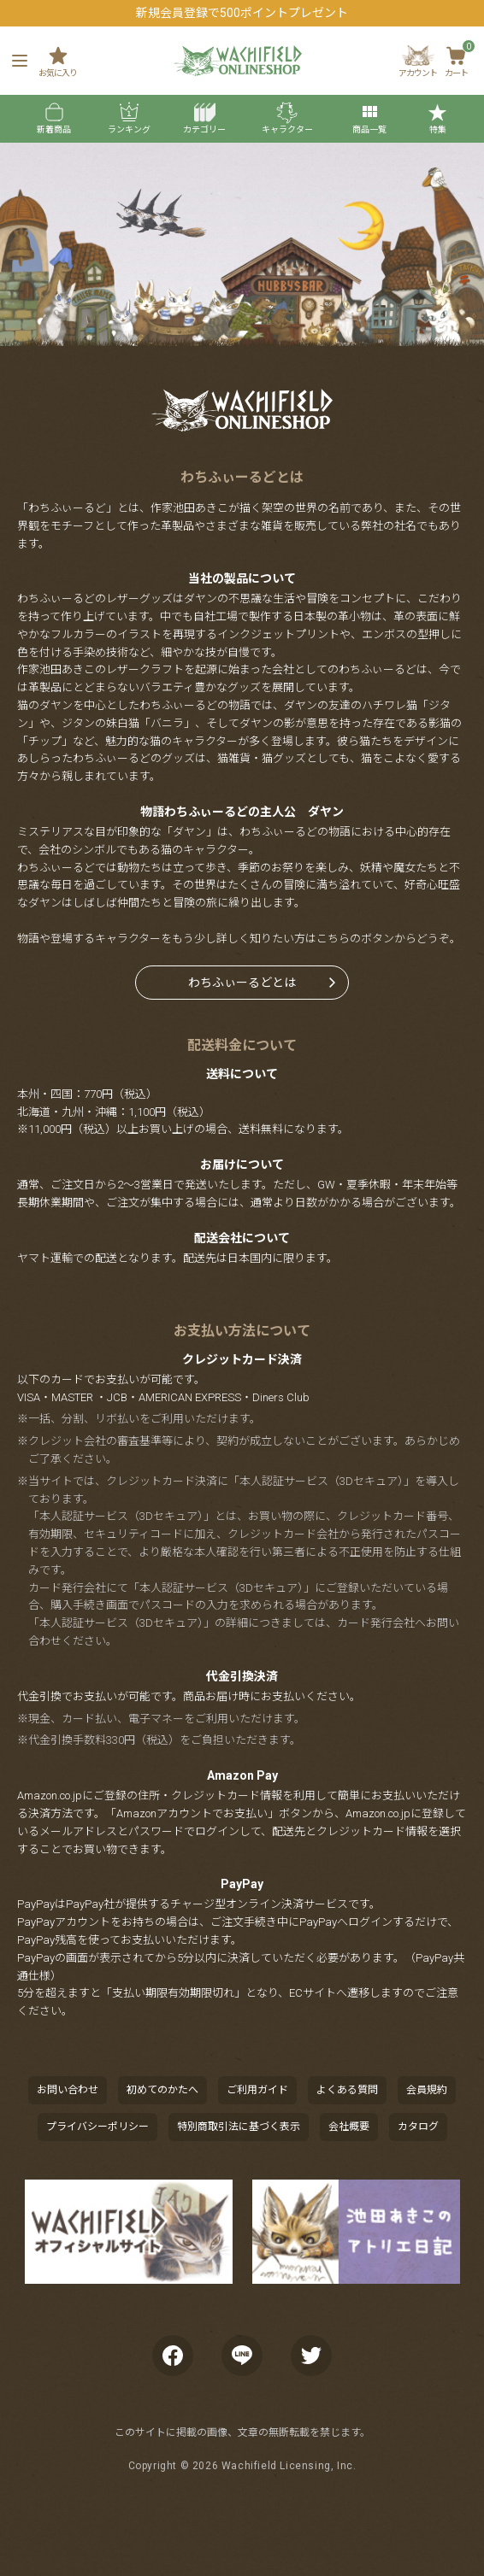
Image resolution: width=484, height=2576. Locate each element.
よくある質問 (347, 2090)
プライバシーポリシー (97, 2127)
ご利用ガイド (257, 2090)
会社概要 (348, 2127)
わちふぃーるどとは (242, 982)
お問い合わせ (67, 2090)
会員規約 (426, 2090)
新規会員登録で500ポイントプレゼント (242, 13)
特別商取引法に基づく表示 (238, 2127)
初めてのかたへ (162, 2090)
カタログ (418, 2127)
